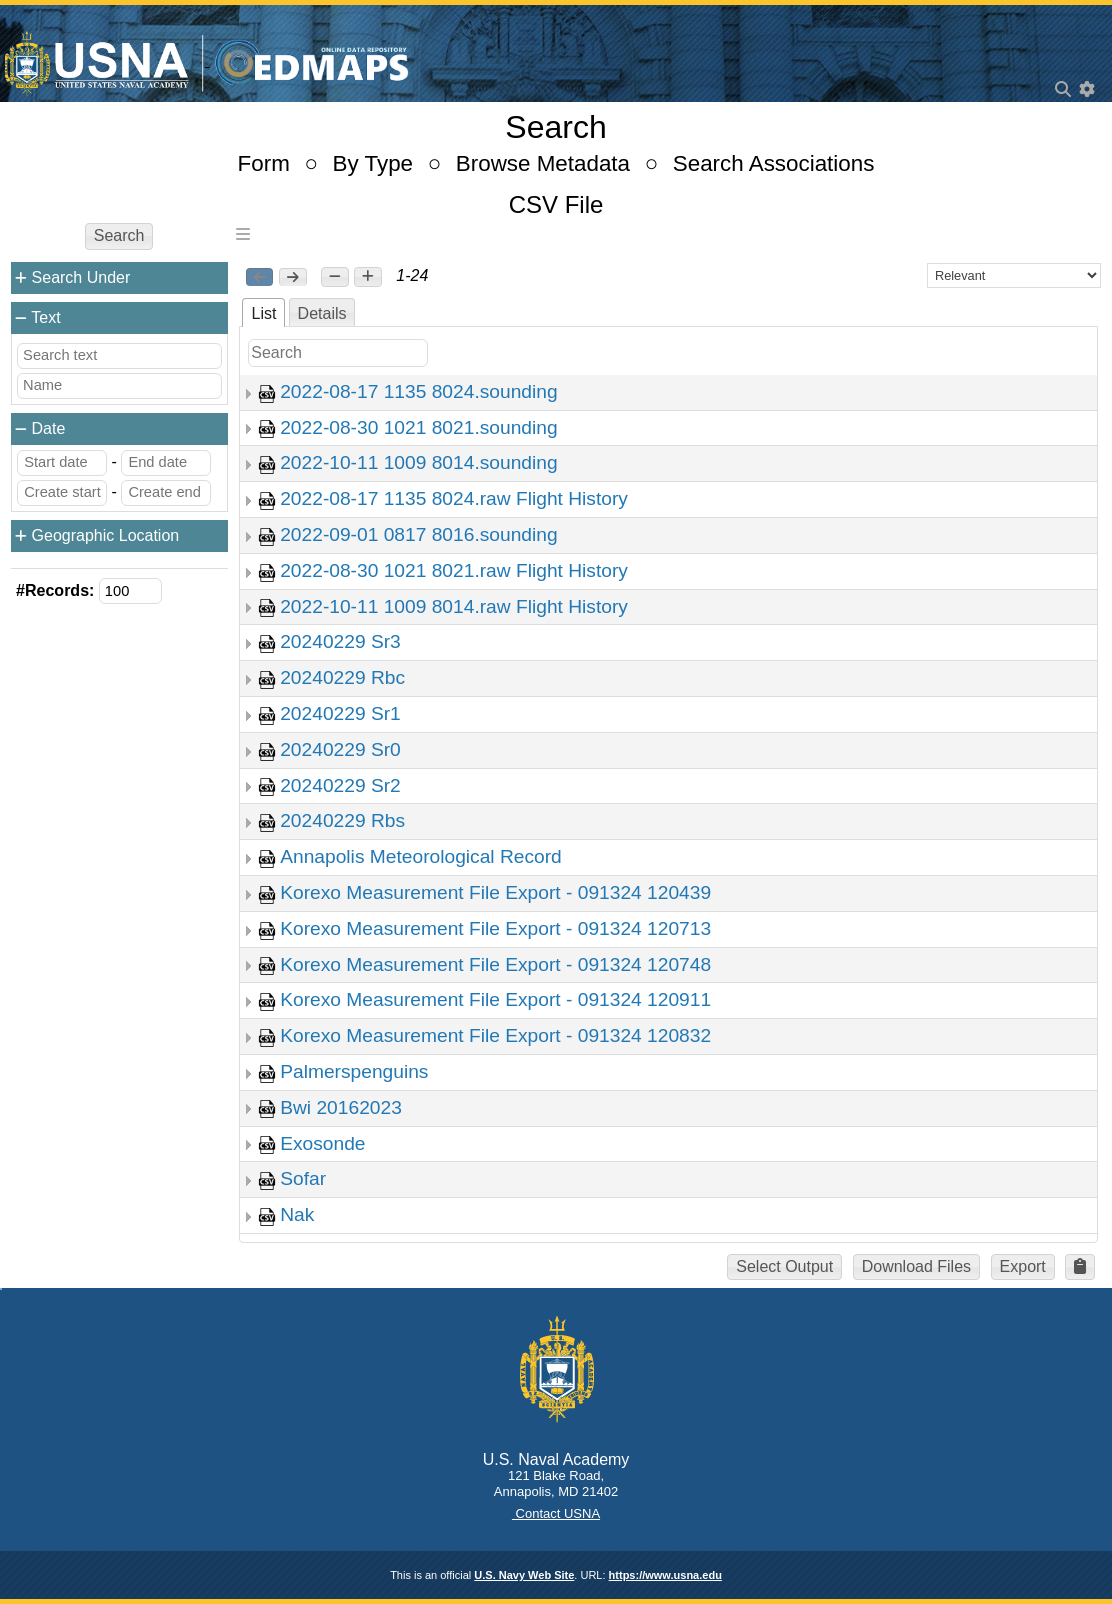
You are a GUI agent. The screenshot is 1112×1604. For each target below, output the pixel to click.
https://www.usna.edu (665, 1575)
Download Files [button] (916, 1266)
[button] (334, 277)
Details (322, 313)
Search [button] (119, 235)
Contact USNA (556, 1513)
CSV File (556, 204)
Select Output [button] (784, 1266)
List (263, 313)
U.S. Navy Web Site (524, 1575)
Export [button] (1023, 1266)
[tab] (263, 312)
